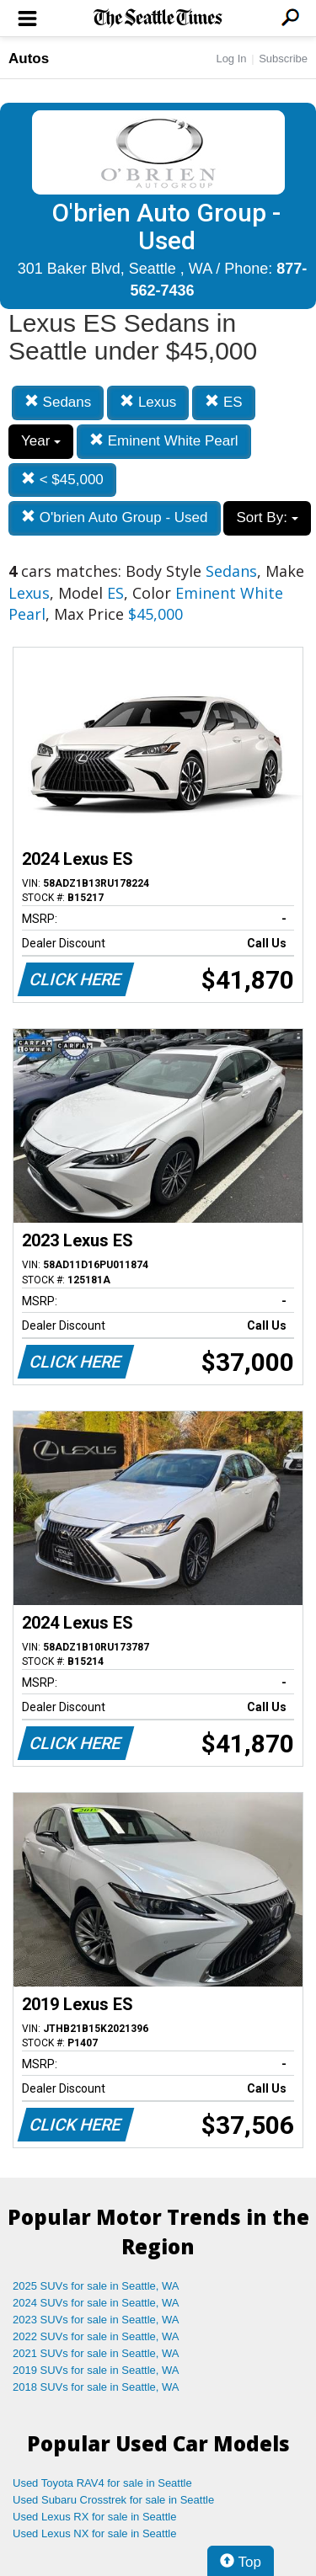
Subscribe (283, 58)
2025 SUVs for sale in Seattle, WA (96, 2286)
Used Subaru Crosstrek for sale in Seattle (113, 2499)
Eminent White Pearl (163, 441)
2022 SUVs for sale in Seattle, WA (96, 2336)
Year (41, 441)
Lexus (148, 402)
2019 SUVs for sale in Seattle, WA (96, 2370)
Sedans (57, 402)
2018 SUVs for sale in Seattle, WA (96, 2387)
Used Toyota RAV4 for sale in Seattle (102, 2483)
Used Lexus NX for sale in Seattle (94, 2533)
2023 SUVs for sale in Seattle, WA (96, 2319)
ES (223, 402)
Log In (231, 58)
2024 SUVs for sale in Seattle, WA (96, 2302)
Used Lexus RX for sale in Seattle (94, 2516)
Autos (28, 59)
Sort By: (266, 517)
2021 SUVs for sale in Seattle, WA (96, 2353)
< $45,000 (62, 480)
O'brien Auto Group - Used (114, 517)
